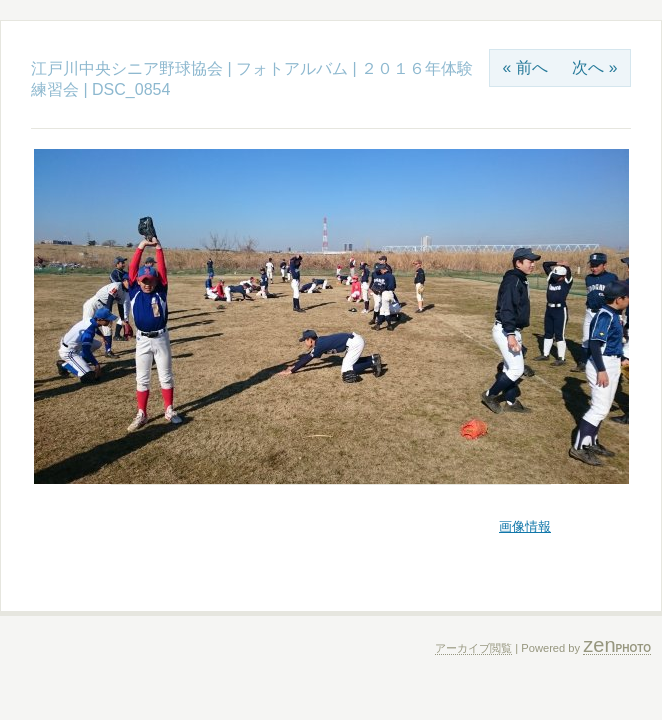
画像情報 (525, 526)
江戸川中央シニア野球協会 (127, 68)
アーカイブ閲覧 (473, 648)
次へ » (594, 67)
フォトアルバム (294, 68)
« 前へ (524, 67)
